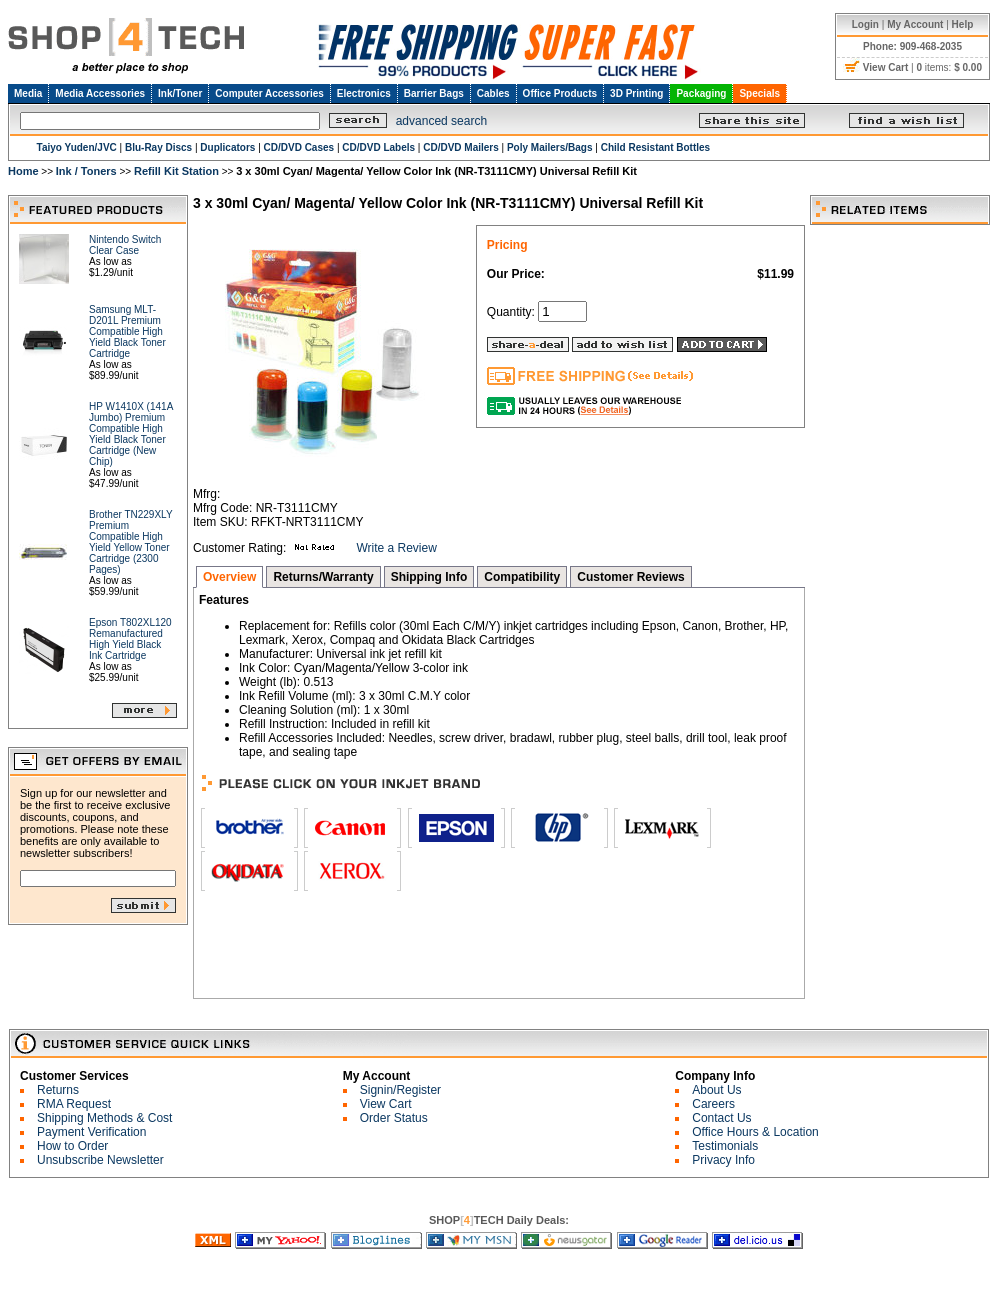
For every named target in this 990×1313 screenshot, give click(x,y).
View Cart (386, 1104)
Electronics (364, 93)
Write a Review (396, 548)
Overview (229, 577)
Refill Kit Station (176, 171)
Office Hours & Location (755, 1132)
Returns (58, 1090)
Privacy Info (723, 1160)
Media (28, 93)
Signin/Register (400, 1090)
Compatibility (522, 577)
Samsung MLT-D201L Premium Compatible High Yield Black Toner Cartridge (127, 331)
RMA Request (74, 1104)
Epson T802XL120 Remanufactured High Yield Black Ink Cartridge (130, 639)
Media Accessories (100, 93)
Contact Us (721, 1118)
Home (23, 171)
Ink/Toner (180, 93)
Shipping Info (429, 577)
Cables (493, 93)
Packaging (701, 93)
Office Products (560, 93)
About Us (716, 1090)
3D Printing (636, 93)
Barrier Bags (434, 93)
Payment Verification (91, 1132)
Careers (713, 1104)
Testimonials (725, 1146)
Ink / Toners (86, 171)
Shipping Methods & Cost (104, 1118)
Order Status (394, 1118)
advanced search (441, 121)
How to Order (72, 1146)
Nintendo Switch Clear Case (125, 245)
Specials (759, 93)
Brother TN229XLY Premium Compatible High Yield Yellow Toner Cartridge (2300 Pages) (130, 542)
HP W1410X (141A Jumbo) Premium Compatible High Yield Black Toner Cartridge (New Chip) (131, 434)
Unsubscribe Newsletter (100, 1160)
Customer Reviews (630, 577)
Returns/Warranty (323, 577)
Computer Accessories (269, 93)
